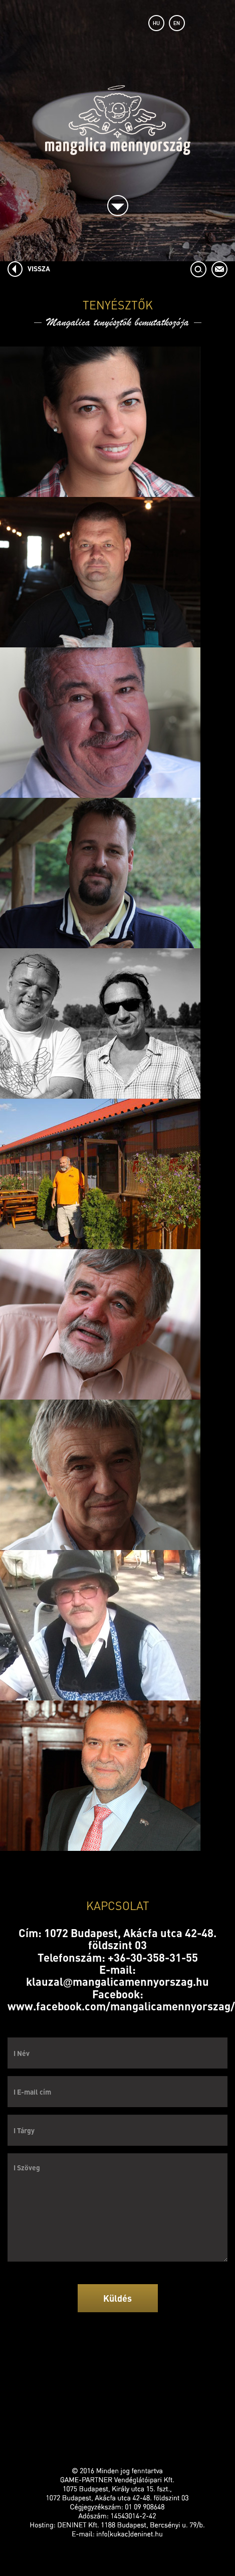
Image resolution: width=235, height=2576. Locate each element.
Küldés (117, 2298)
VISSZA (39, 268)
